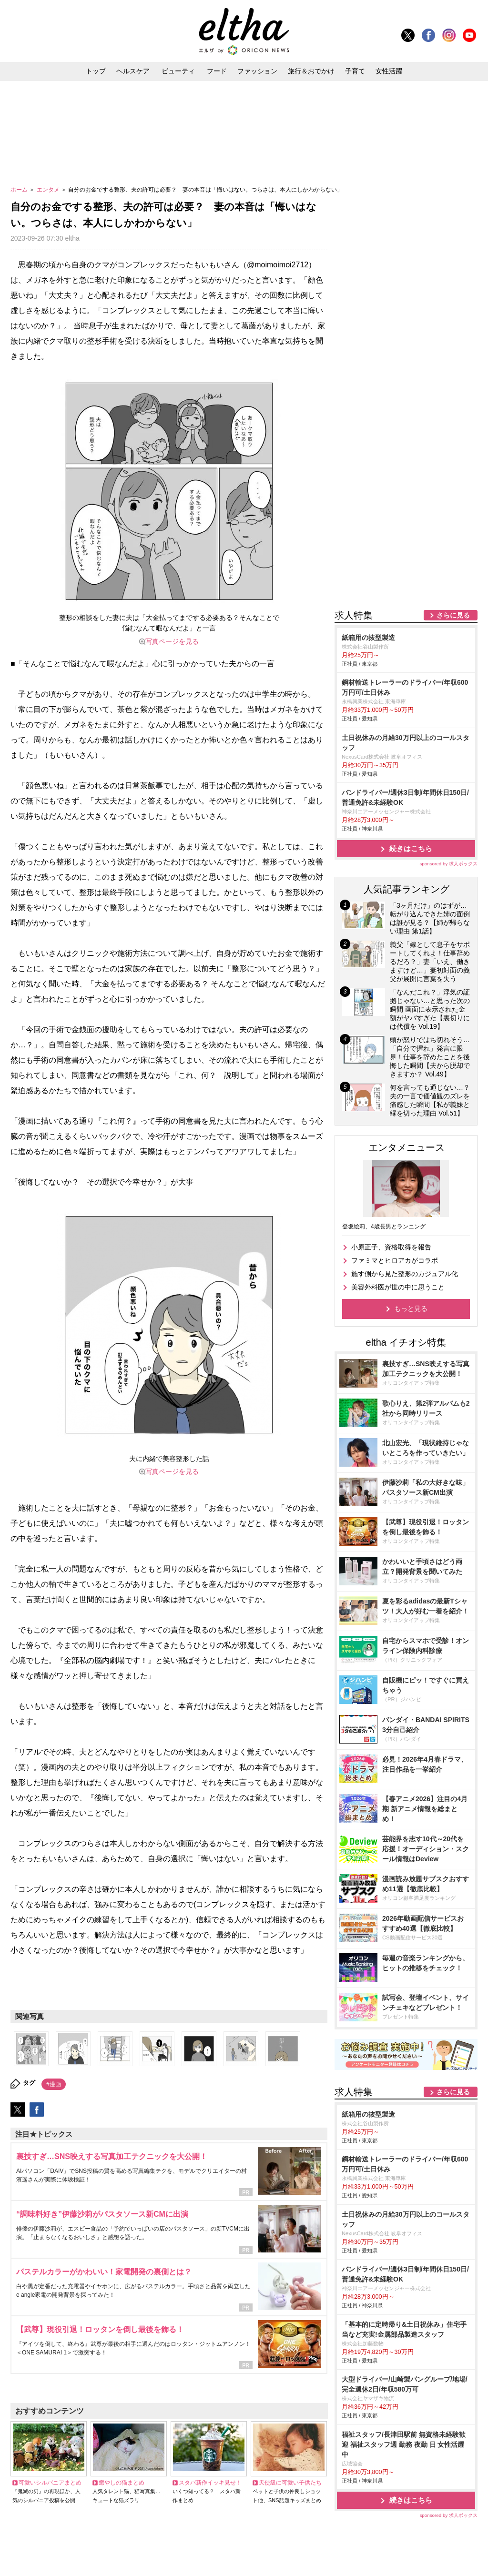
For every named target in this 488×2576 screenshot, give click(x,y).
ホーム (19, 189)
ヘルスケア (133, 71)
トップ (96, 71)
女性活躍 (389, 71)
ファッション (257, 71)
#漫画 (53, 2084)
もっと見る (410, 1224)
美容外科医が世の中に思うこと (398, 1203)
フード (217, 71)
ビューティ (178, 71)
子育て (355, 71)
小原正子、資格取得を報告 (391, 1162)
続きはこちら (410, 764)
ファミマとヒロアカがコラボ (394, 1176)
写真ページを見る (172, 641)
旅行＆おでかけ (311, 71)
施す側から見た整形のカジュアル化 (404, 1189)
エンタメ (49, 189)
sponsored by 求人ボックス (448, 779)
